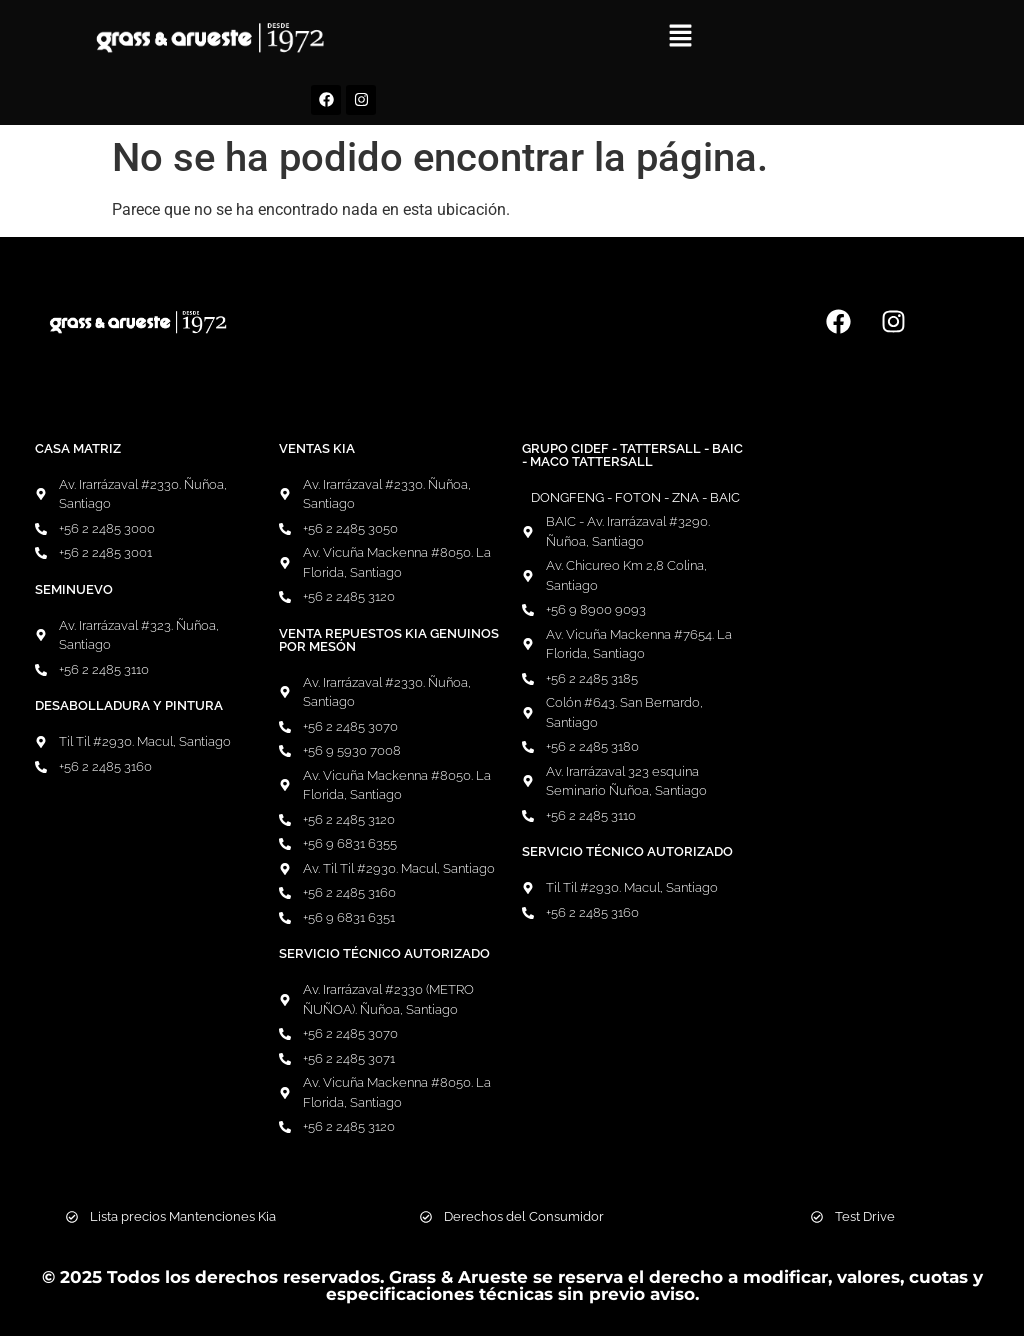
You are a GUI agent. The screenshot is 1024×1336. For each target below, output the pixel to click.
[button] (681, 37)
